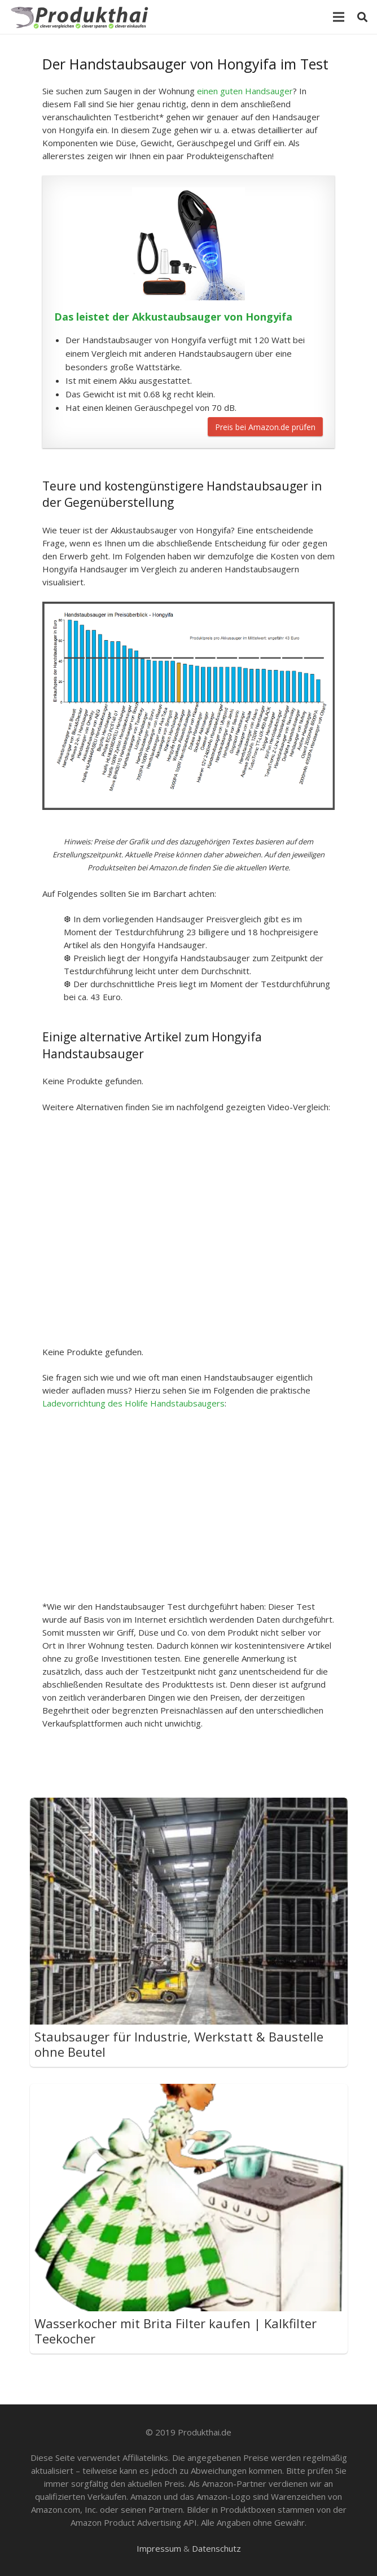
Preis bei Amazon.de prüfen (265, 427)
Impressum (159, 2548)
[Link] (81, 17)
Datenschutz (216, 2548)
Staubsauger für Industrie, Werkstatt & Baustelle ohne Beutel (178, 2044)
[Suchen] (362, 17)
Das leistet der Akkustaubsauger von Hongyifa (173, 316)
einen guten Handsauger (245, 91)
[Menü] (338, 17)
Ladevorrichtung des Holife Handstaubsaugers (133, 1403)
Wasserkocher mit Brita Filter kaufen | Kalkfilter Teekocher (175, 2331)
